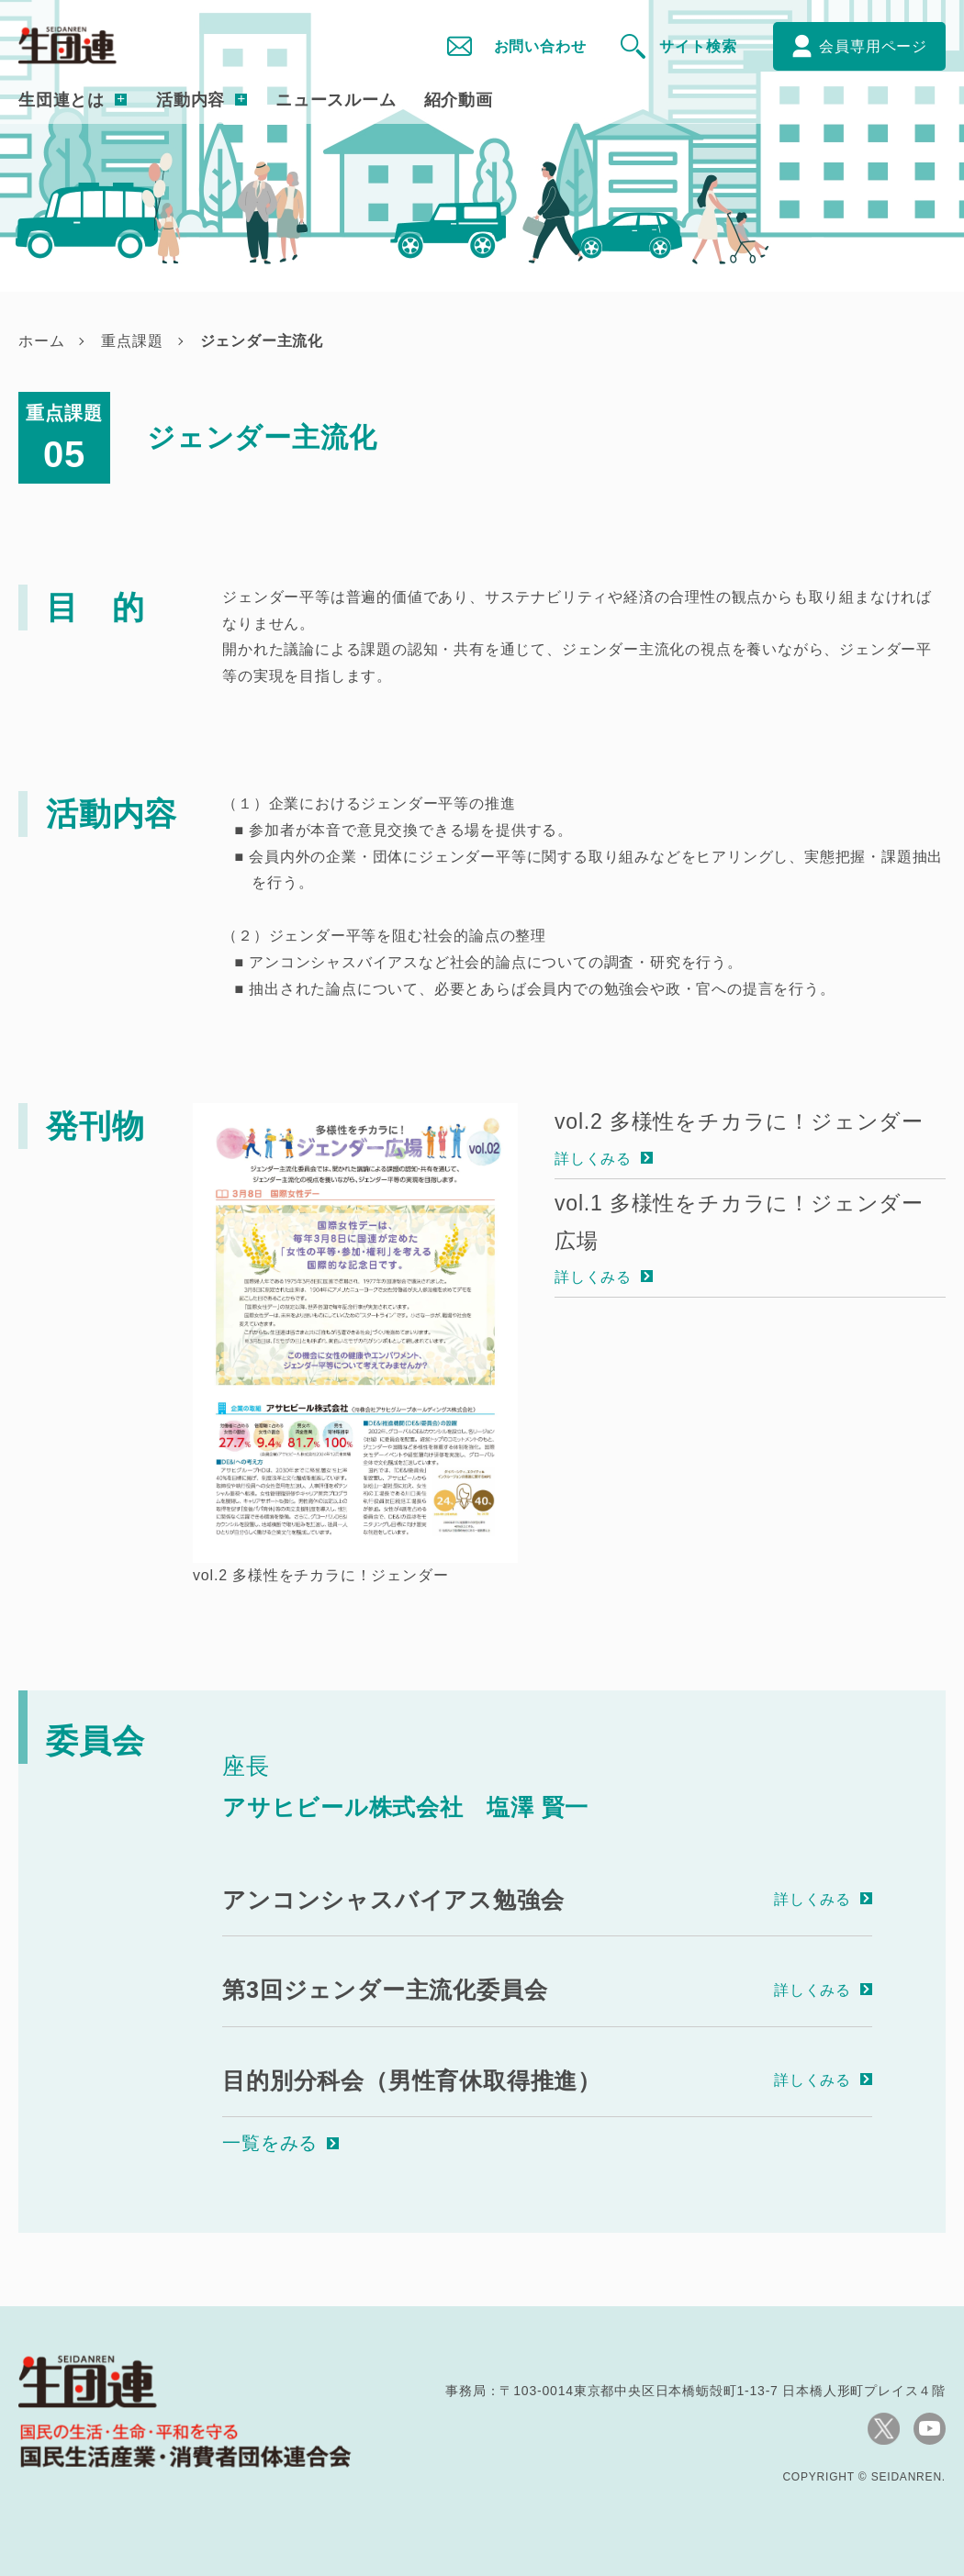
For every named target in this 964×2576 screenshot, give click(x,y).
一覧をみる (270, 2143)
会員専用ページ (873, 46)
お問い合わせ (540, 46)
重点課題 (132, 341)
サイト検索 (697, 46)
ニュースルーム (336, 100)
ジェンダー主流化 (261, 341)
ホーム (41, 341)
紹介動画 (458, 100)
